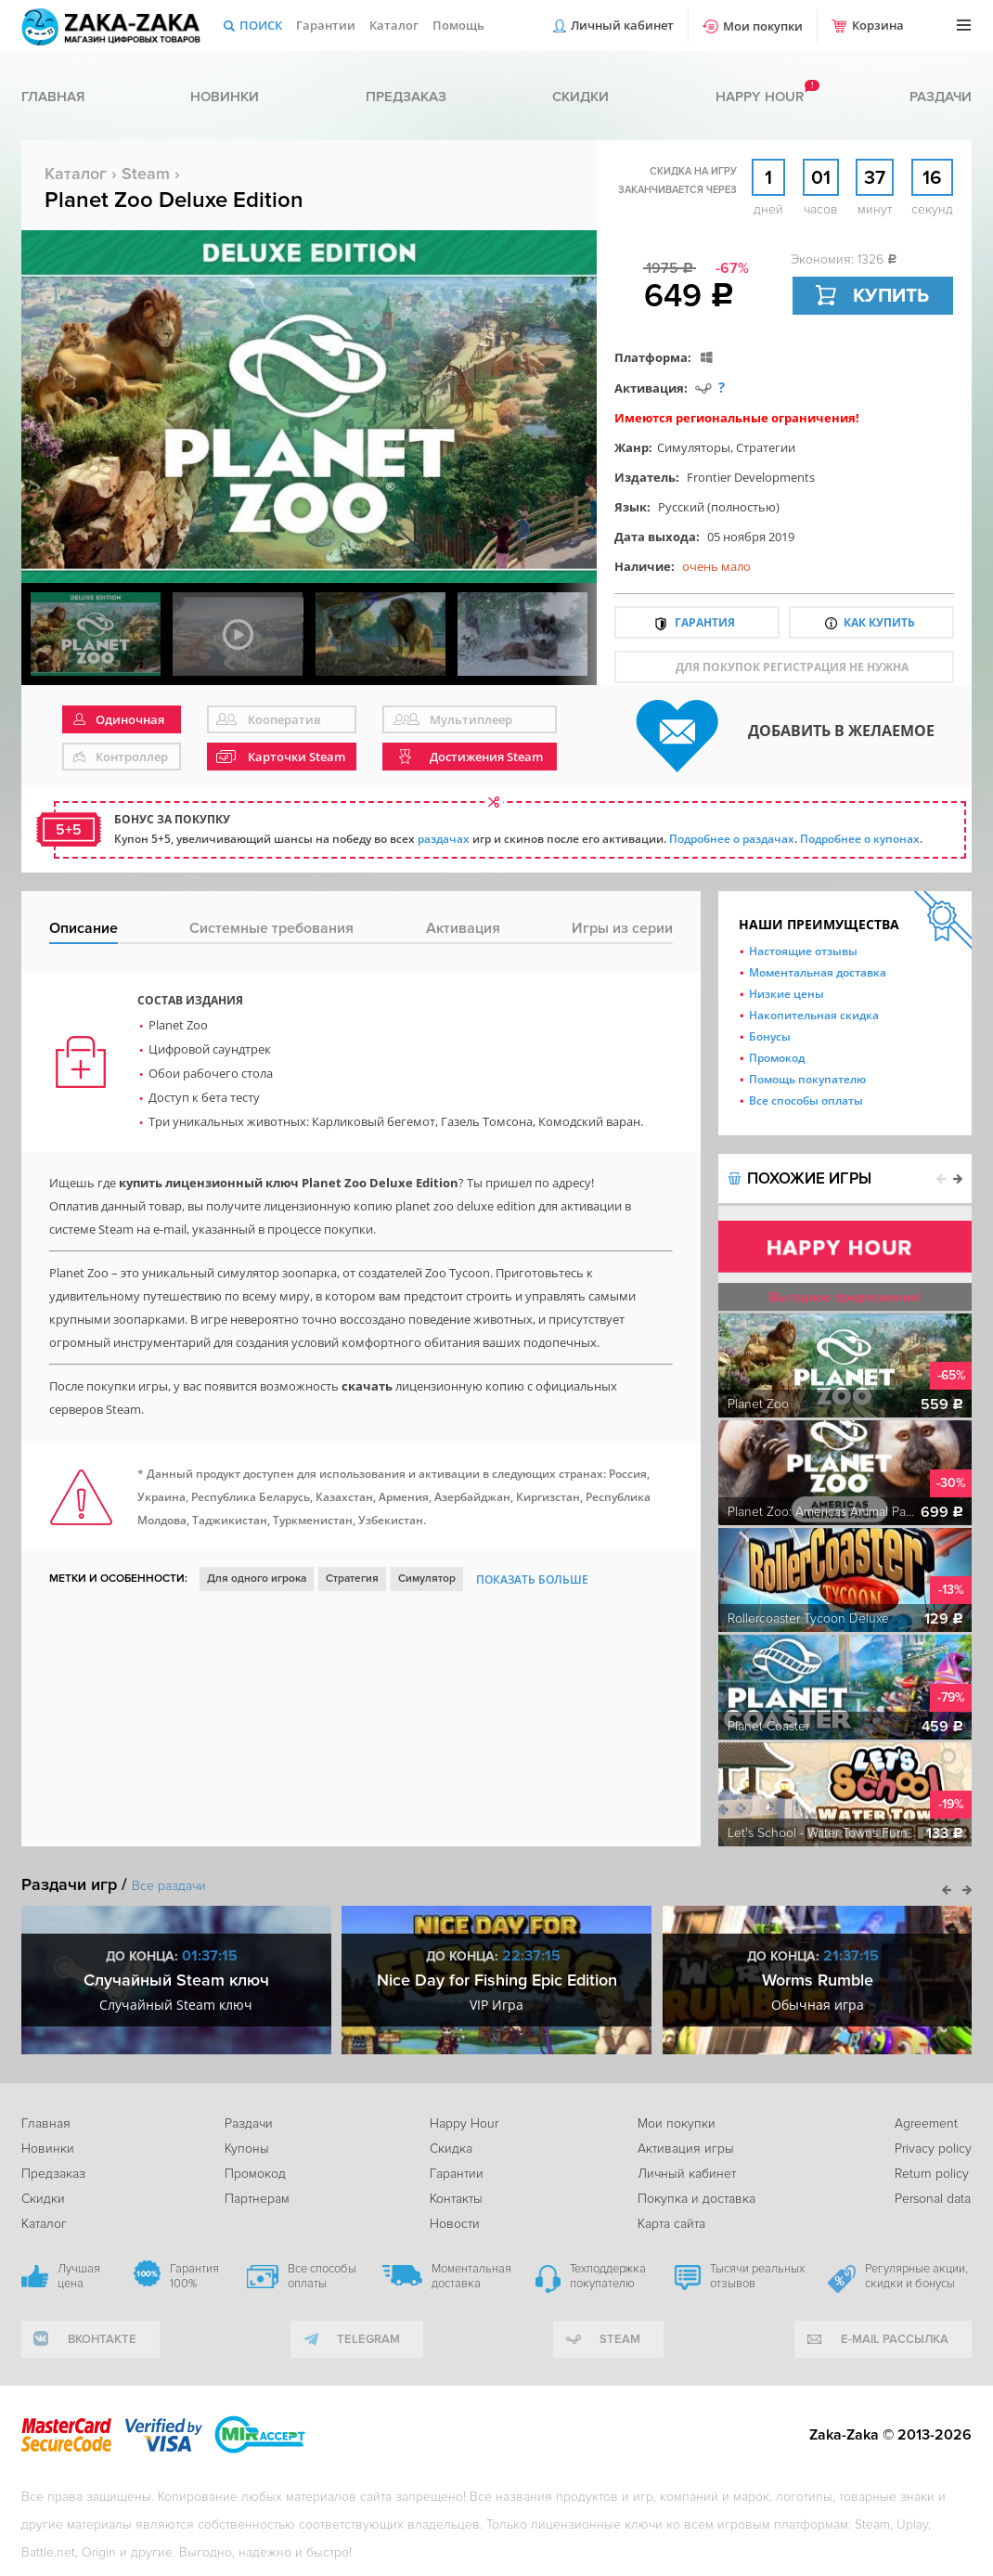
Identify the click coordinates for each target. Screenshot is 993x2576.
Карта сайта (671, 2224)
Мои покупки (763, 26)
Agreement (926, 2123)
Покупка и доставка (696, 2199)
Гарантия (705, 622)
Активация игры (686, 2148)
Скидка (451, 2148)
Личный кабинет (622, 25)
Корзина (878, 25)
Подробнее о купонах (860, 839)
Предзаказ (406, 96)
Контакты (456, 2199)
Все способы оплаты (806, 1100)
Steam (146, 173)
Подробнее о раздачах (731, 839)
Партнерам (257, 2199)
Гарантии (325, 25)
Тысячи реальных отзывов (757, 2276)
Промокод (777, 1058)
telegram (368, 2339)
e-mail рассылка (894, 2339)
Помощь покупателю (807, 1079)
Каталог (394, 25)
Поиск (260, 25)
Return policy (932, 2173)
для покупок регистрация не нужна (792, 667)
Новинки (224, 96)
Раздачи (940, 96)
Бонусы (770, 1036)
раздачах (444, 839)
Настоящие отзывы (803, 951)
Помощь (458, 25)
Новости (455, 2224)
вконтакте (102, 2339)
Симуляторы (693, 447)
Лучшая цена (79, 2276)
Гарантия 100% (194, 2276)
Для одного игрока (256, 1579)
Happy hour (760, 96)
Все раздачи (169, 1886)
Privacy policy (933, 2148)
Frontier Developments (751, 477)
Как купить (879, 622)
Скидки (580, 96)
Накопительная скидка (814, 1015)
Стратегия (352, 1579)
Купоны (247, 2148)
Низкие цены (786, 994)
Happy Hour (464, 2123)
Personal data (933, 2199)
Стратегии (765, 447)
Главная (52, 96)
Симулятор (427, 1579)
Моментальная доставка (817, 972)
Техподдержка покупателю (608, 2276)
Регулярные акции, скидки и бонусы (916, 2276)
